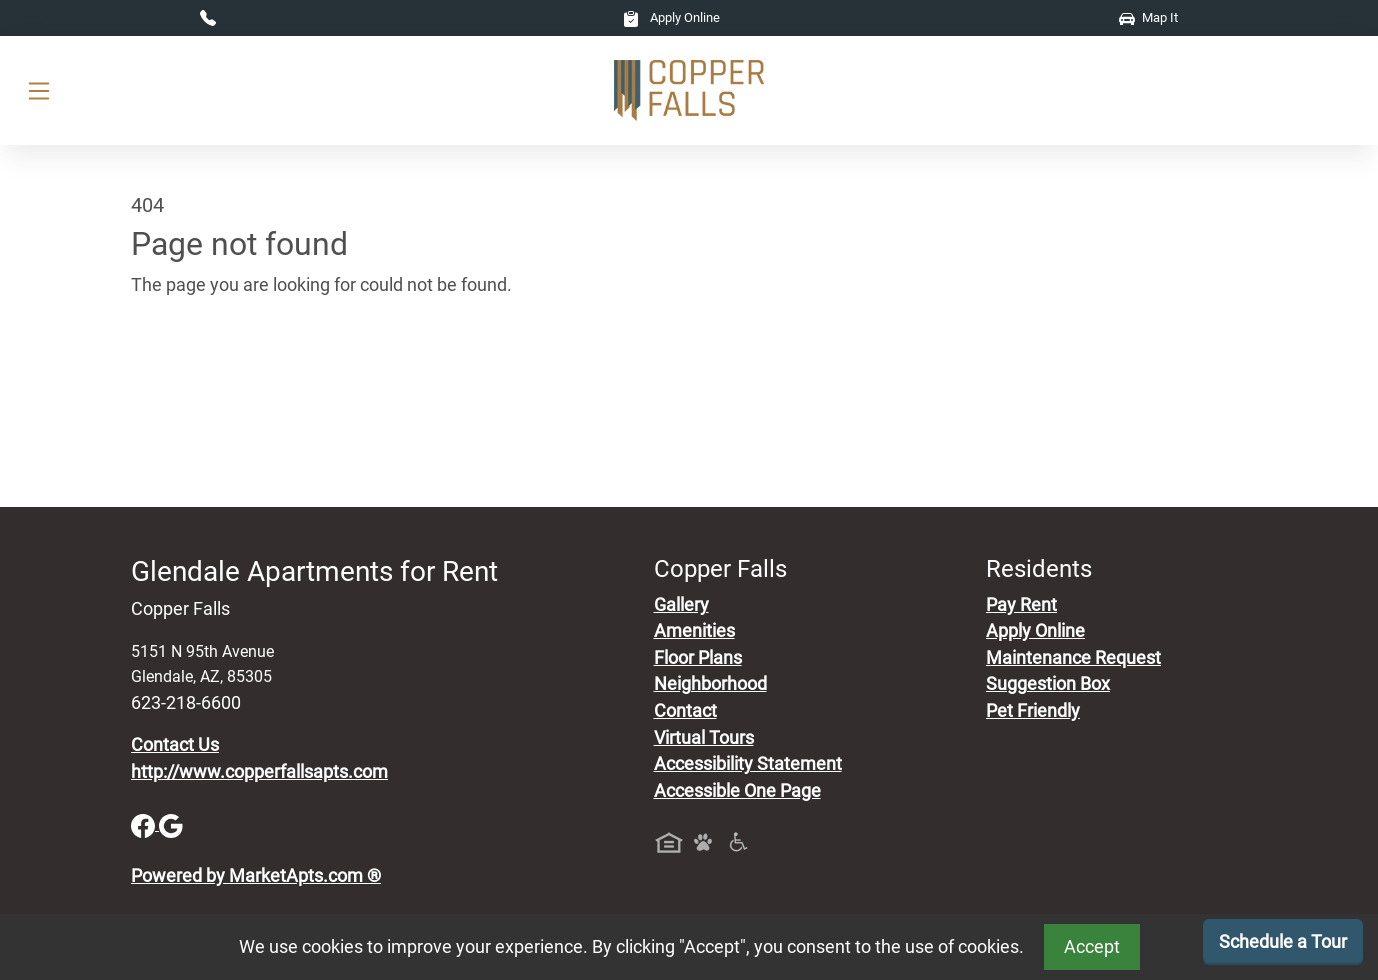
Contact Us (175, 745)
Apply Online (671, 17)
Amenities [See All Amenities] (694, 631)
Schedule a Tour (1283, 941)
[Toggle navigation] (39, 90)
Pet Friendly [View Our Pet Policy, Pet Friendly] (1033, 711)
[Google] (171, 824)
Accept (1092, 947)
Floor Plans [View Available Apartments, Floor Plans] (698, 658)
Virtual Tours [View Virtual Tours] (704, 738)
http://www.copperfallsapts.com (259, 772)
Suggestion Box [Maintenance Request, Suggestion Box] (1048, 684)
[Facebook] (145, 824)
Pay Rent (1021, 605)
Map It (1148, 17)
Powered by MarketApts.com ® (256, 876)
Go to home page (199, 378)
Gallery (681, 605)
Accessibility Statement (748, 764)
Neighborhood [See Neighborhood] (710, 684)
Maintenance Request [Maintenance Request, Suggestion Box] (1073, 658)
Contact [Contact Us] (685, 711)
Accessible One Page (737, 791)
